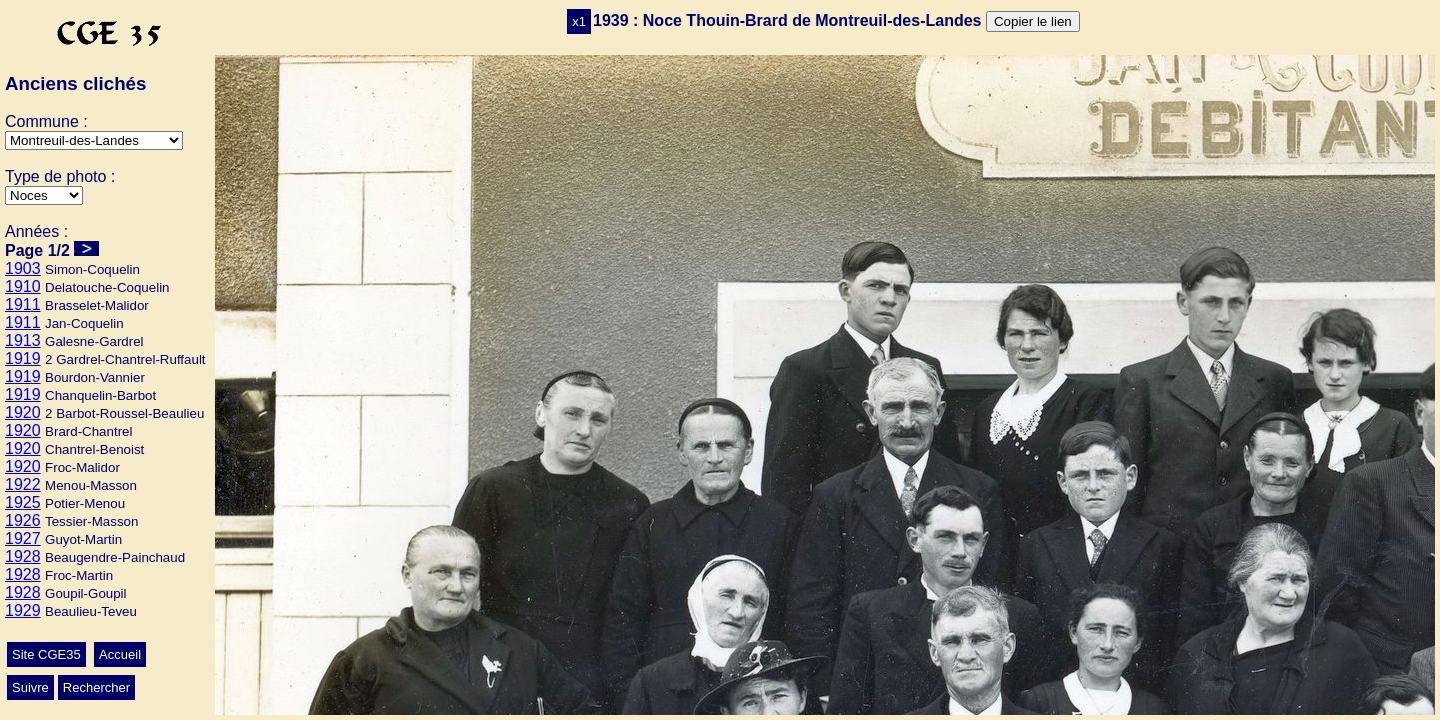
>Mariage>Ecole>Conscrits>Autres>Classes (44, 195)
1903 (23, 268)
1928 (23, 556)
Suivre (30, 687)
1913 (23, 340)
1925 (23, 502)
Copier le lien (1033, 21)
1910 (23, 286)
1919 (23, 358)
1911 (23, 304)
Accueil (120, 654)
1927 (23, 538)
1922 (23, 484)
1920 (23, 412)
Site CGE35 (46, 654)
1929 (23, 610)
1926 (23, 520)
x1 (579, 21)
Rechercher (96, 687)
